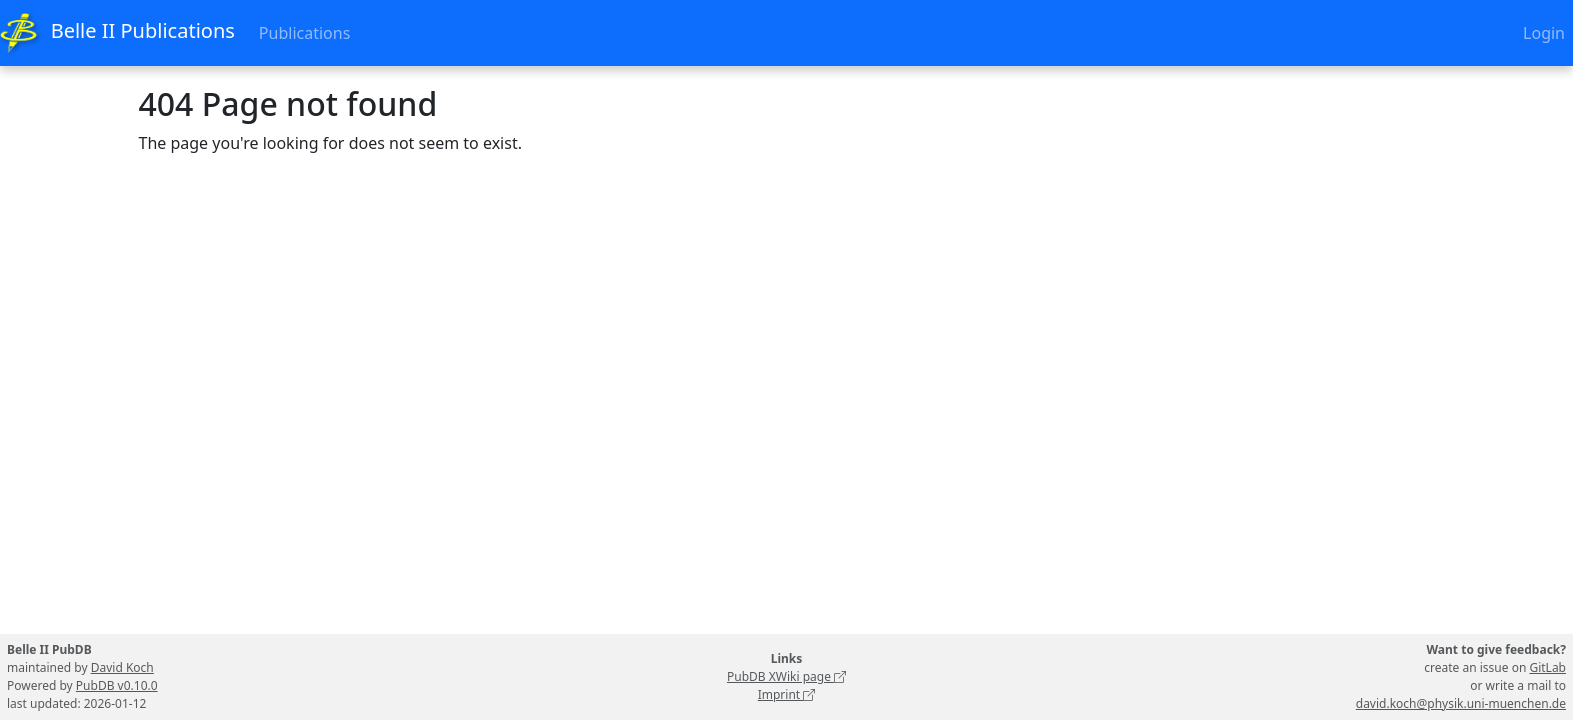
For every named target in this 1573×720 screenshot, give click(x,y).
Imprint (787, 694)
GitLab (1547, 667)
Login (1544, 33)
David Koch (122, 667)
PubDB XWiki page (786, 676)
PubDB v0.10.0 (117, 685)
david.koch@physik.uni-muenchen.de (1461, 703)
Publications (304, 33)
